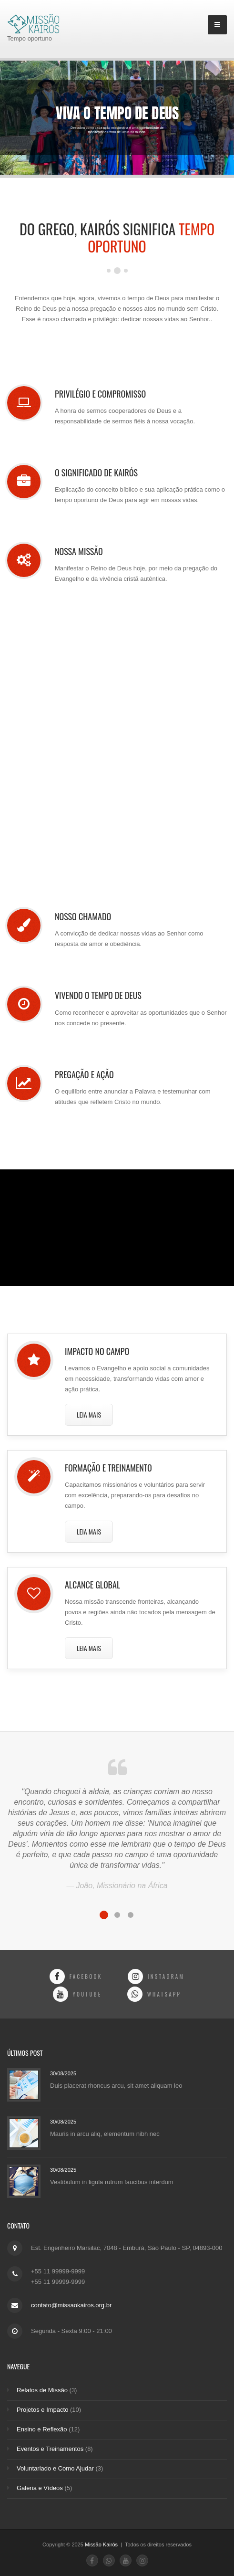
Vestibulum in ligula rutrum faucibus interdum (111, 2182)
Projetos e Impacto (42, 2409)
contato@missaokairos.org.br (71, 2305)
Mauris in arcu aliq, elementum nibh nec (105, 2133)
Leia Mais (89, 1414)
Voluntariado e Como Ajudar (55, 2468)
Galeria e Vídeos (40, 2488)
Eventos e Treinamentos (50, 2448)
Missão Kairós (102, 2544)
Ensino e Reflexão (42, 2429)
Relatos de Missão (42, 2390)
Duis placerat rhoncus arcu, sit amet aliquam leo (116, 2085)
